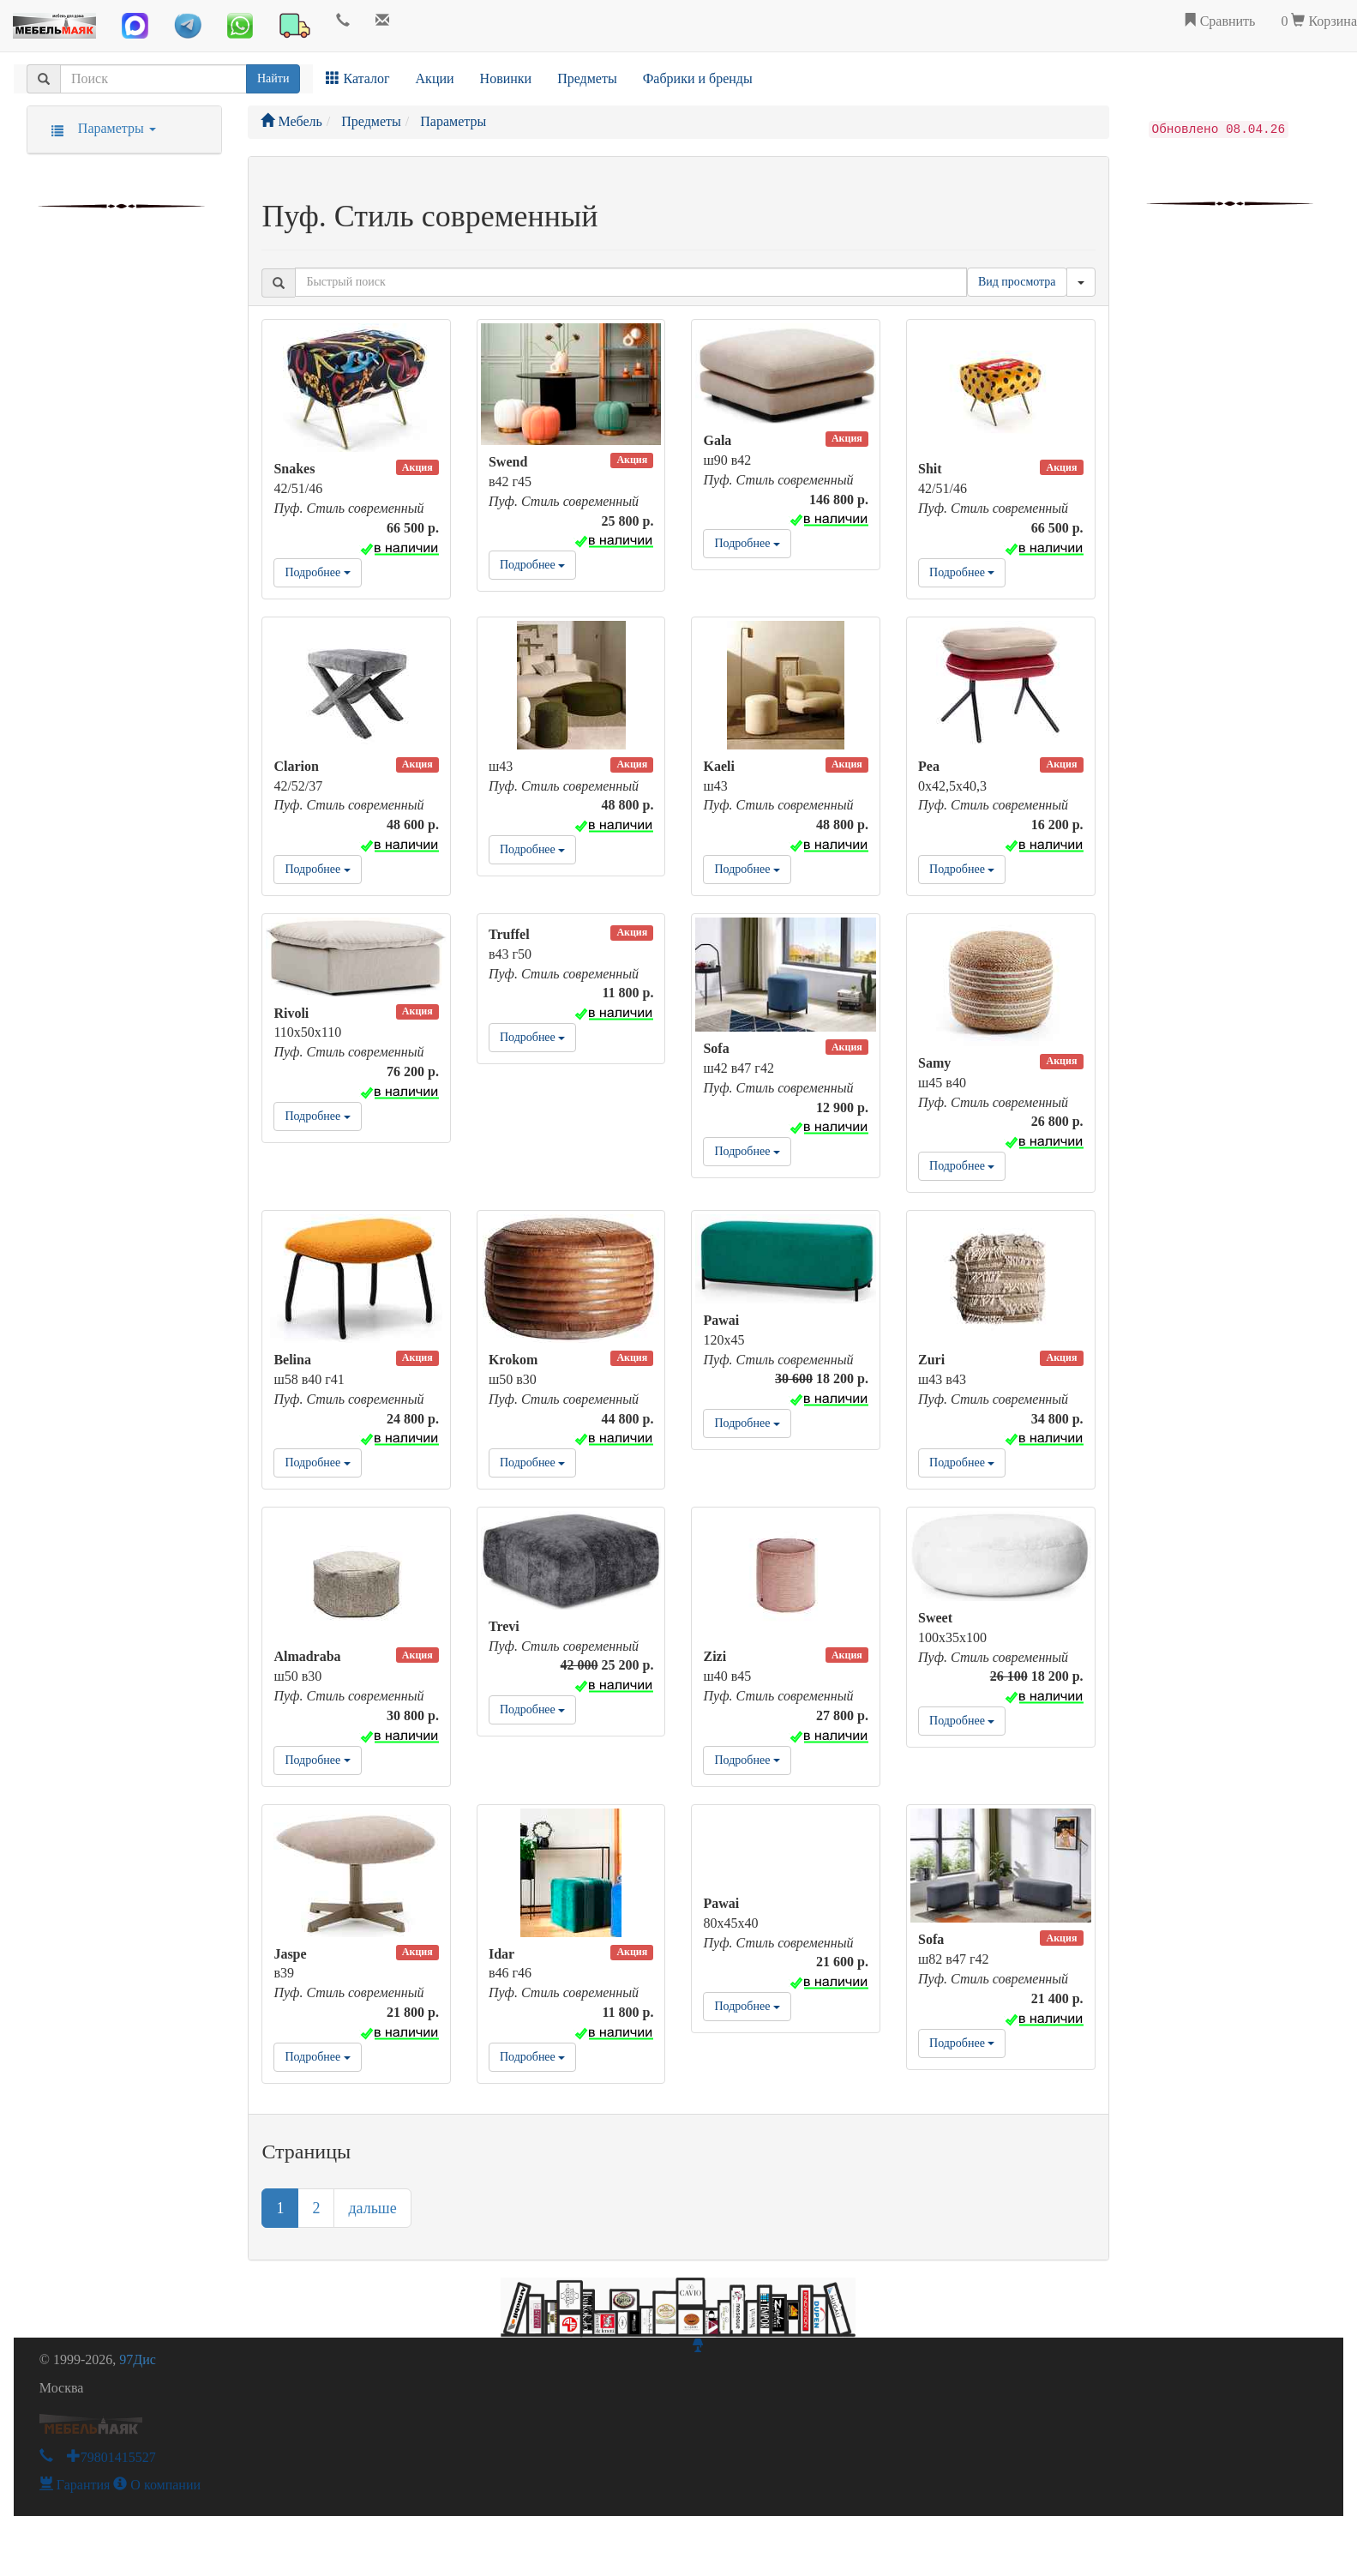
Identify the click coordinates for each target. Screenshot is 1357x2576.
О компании (157, 2484)
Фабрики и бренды (698, 78)
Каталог (357, 78)
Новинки (506, 78)
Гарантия (75, 2484)
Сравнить (1219, 21)
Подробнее (317, 572)
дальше (372, 2208)
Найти (273, 78)
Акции (435, 78)
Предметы (587, 78)
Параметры (98, 128)
